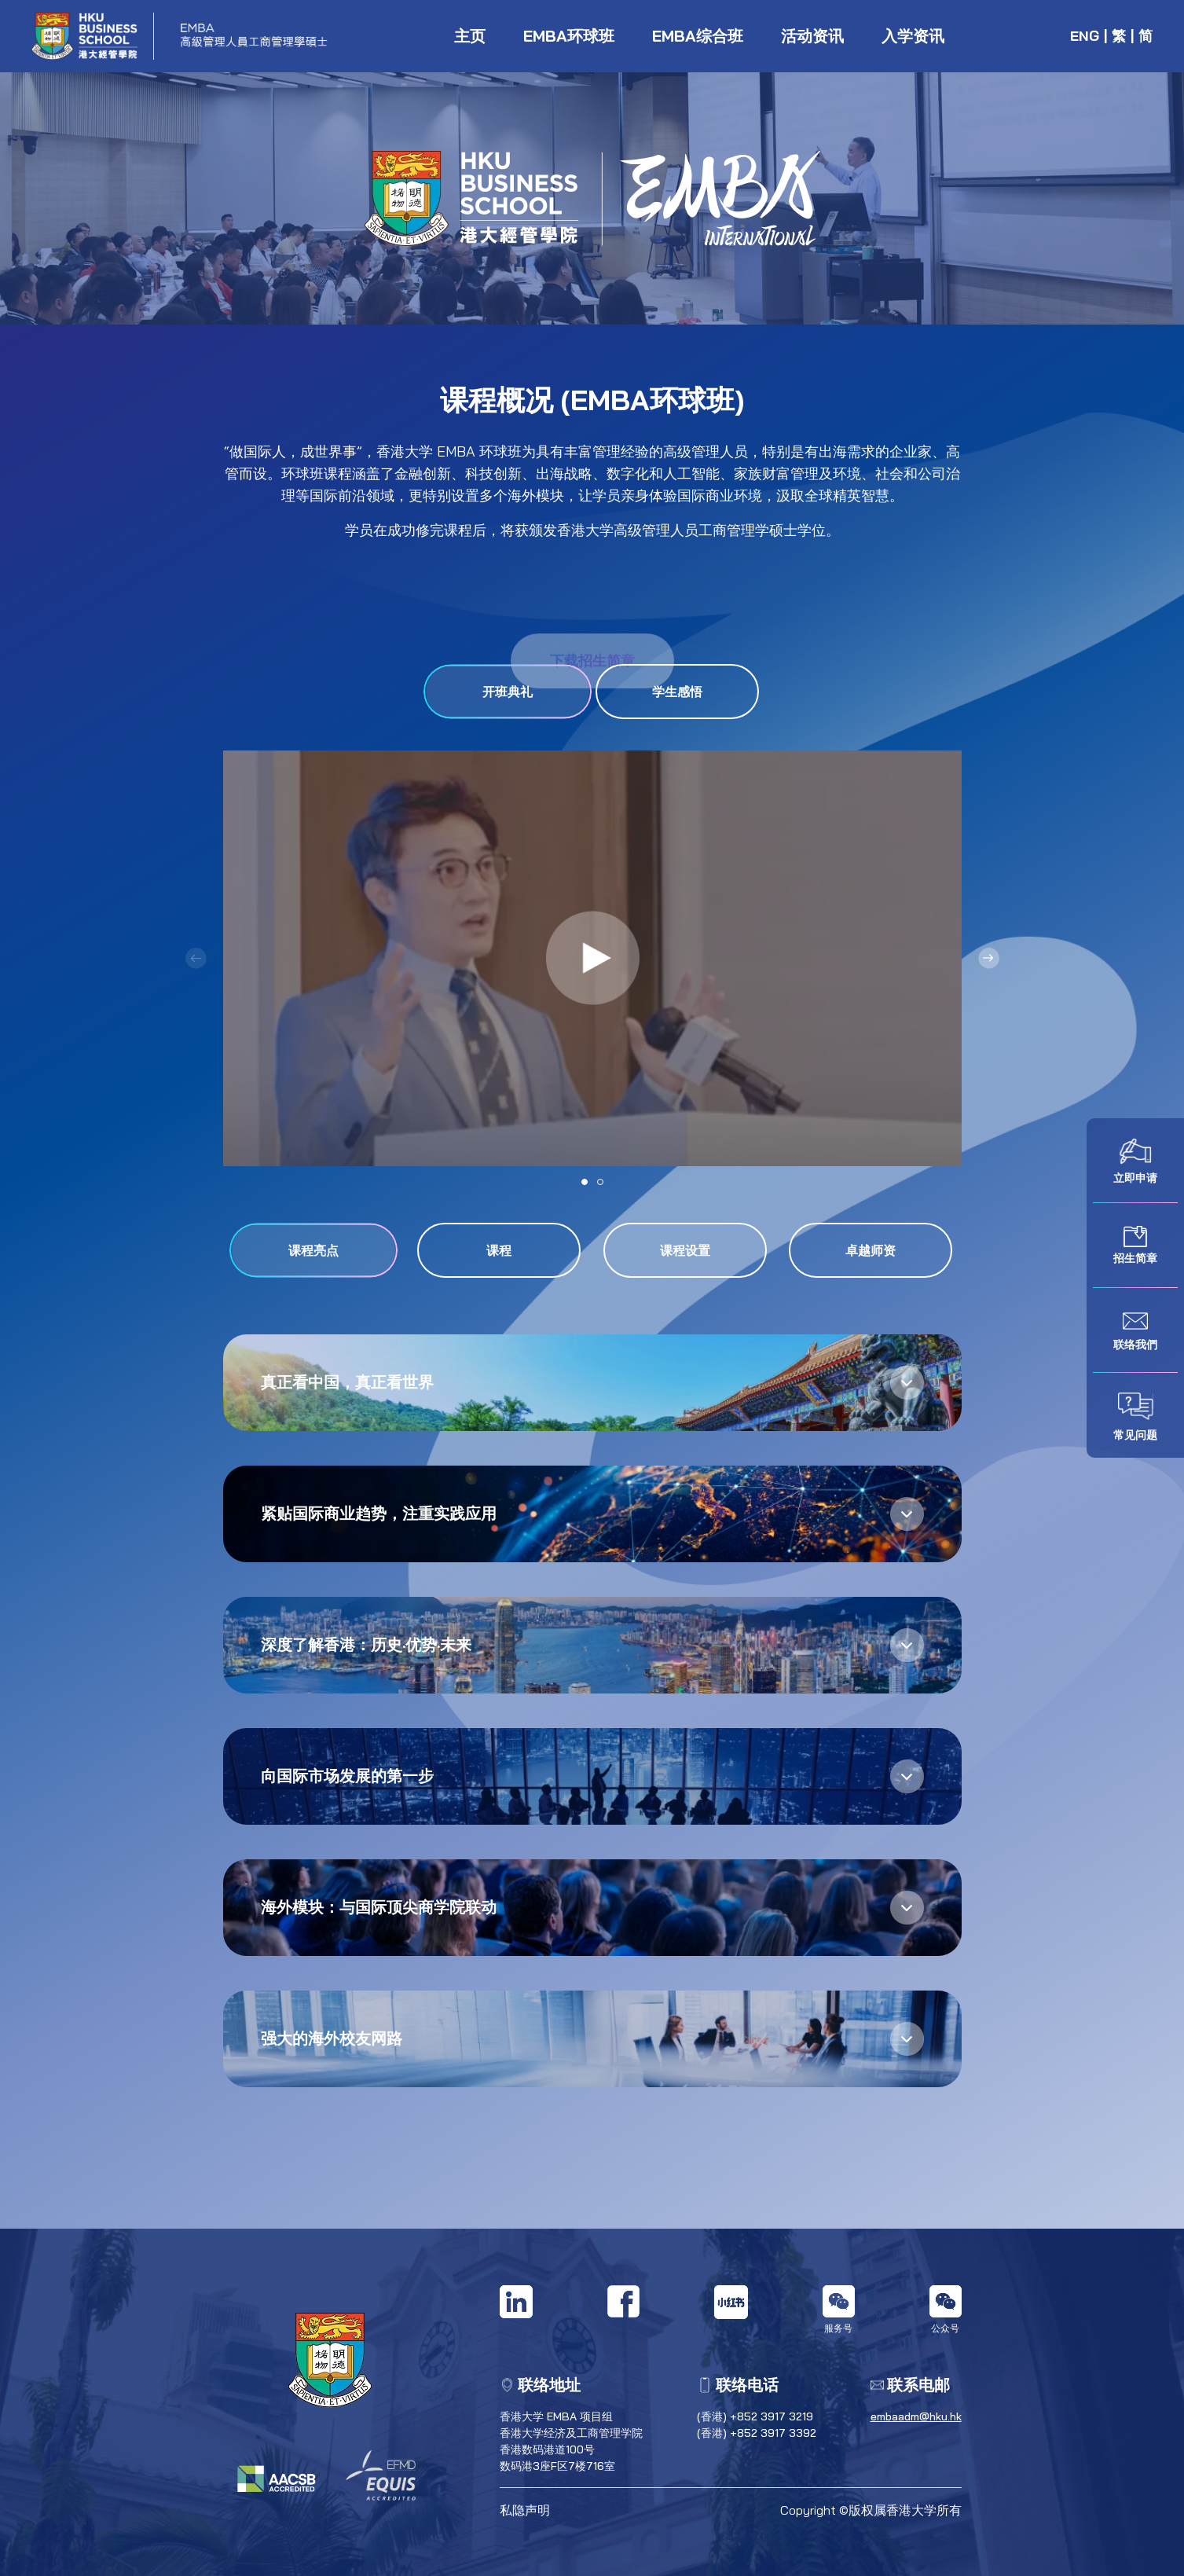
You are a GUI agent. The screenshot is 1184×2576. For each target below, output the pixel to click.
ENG (1084, 36)
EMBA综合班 (697, 36)
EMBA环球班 (568, 36)
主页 (470, 36)
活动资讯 (812, 36)
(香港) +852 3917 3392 (756, 2433)
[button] (988, 958)
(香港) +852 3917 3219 (755, 2416)
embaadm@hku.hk (916, 2416)
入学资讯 (913, 36)
